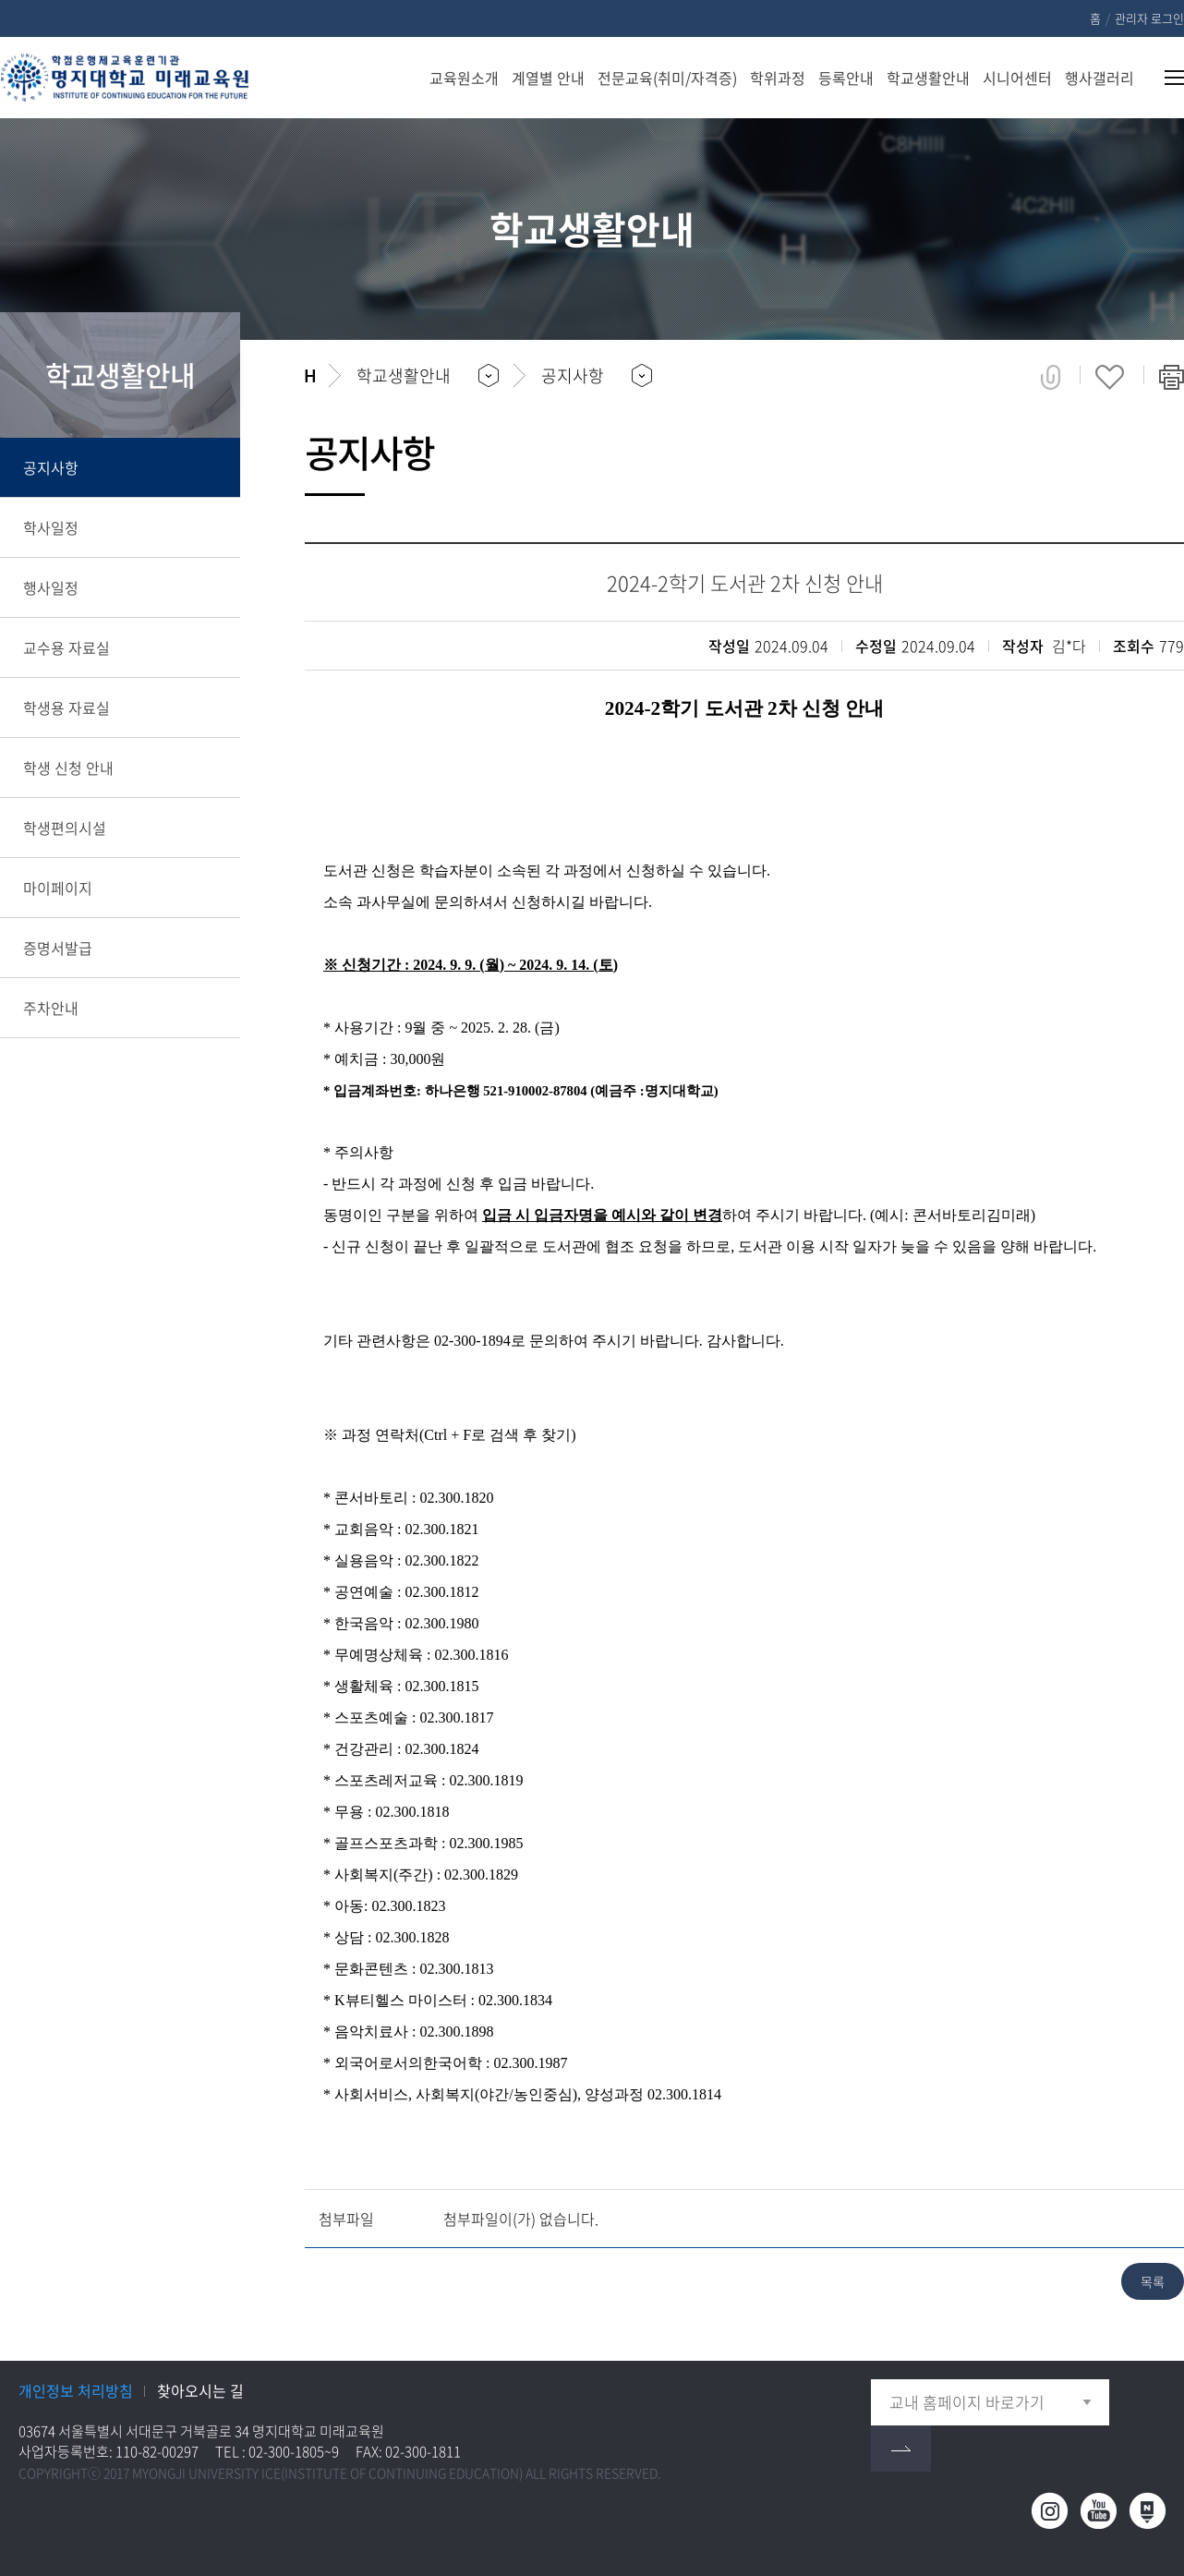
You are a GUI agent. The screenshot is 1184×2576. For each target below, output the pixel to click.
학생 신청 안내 (68, 767)
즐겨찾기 (1109, 377)
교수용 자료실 (66, 647)
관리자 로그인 (1149, 18)
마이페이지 (57, 888)
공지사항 (51, 467)
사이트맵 (1163, 77)
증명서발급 (57, 948)
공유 (1050, 377)
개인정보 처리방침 (75, 2390)
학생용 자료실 (66, 707)
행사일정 (51, 587)
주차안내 (51, 1008)
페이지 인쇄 (1171, 377)
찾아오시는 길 (200, 2390)
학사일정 (51, 527)
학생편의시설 (64, 827)
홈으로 (310, 376)
